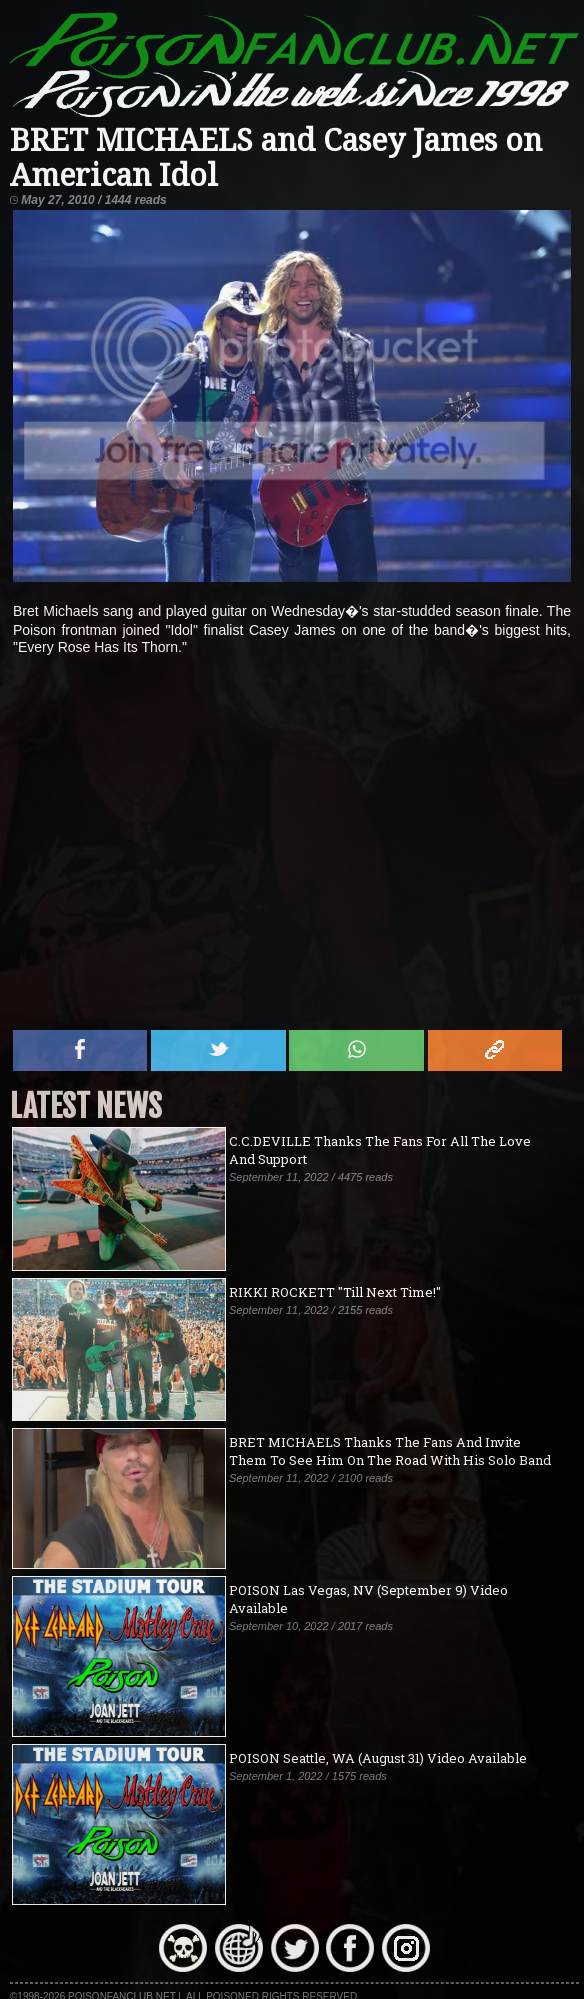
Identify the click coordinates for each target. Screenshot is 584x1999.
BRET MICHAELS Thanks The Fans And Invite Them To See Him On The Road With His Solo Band (390, 1451)
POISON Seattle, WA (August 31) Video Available (378, 1758)
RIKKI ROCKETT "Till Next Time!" (335, 1292)
